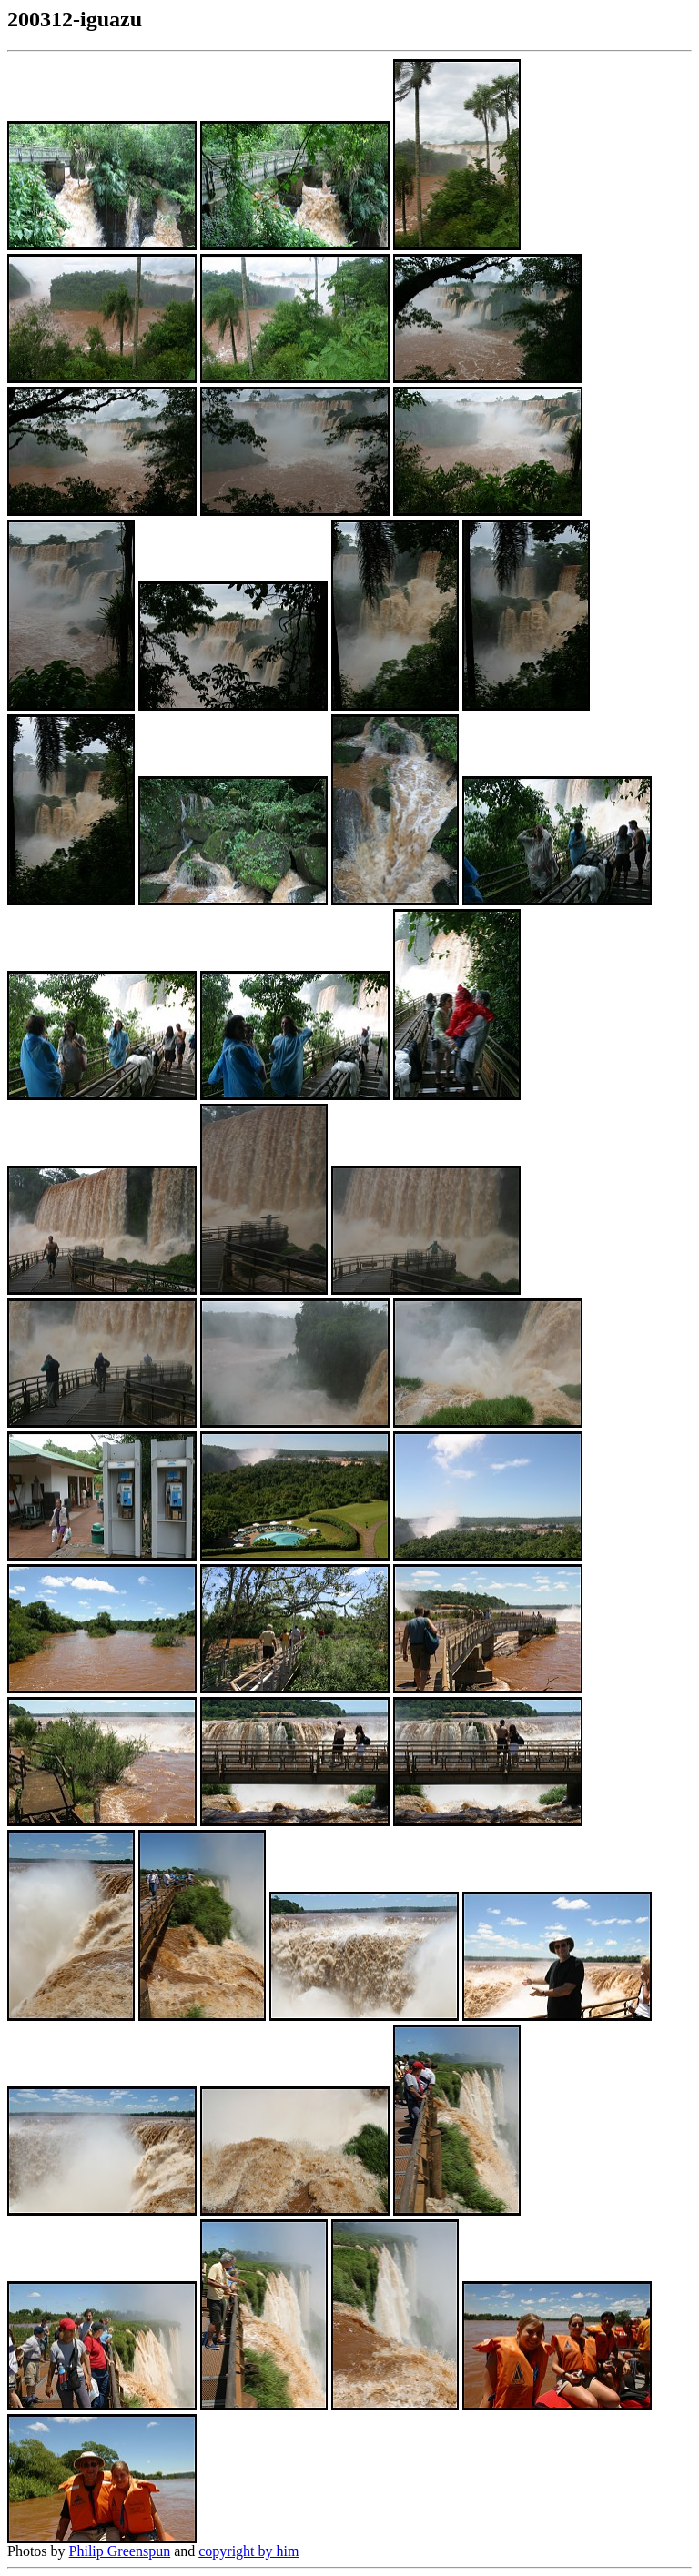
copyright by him (248, 2551)
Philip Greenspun (120, 2551)
